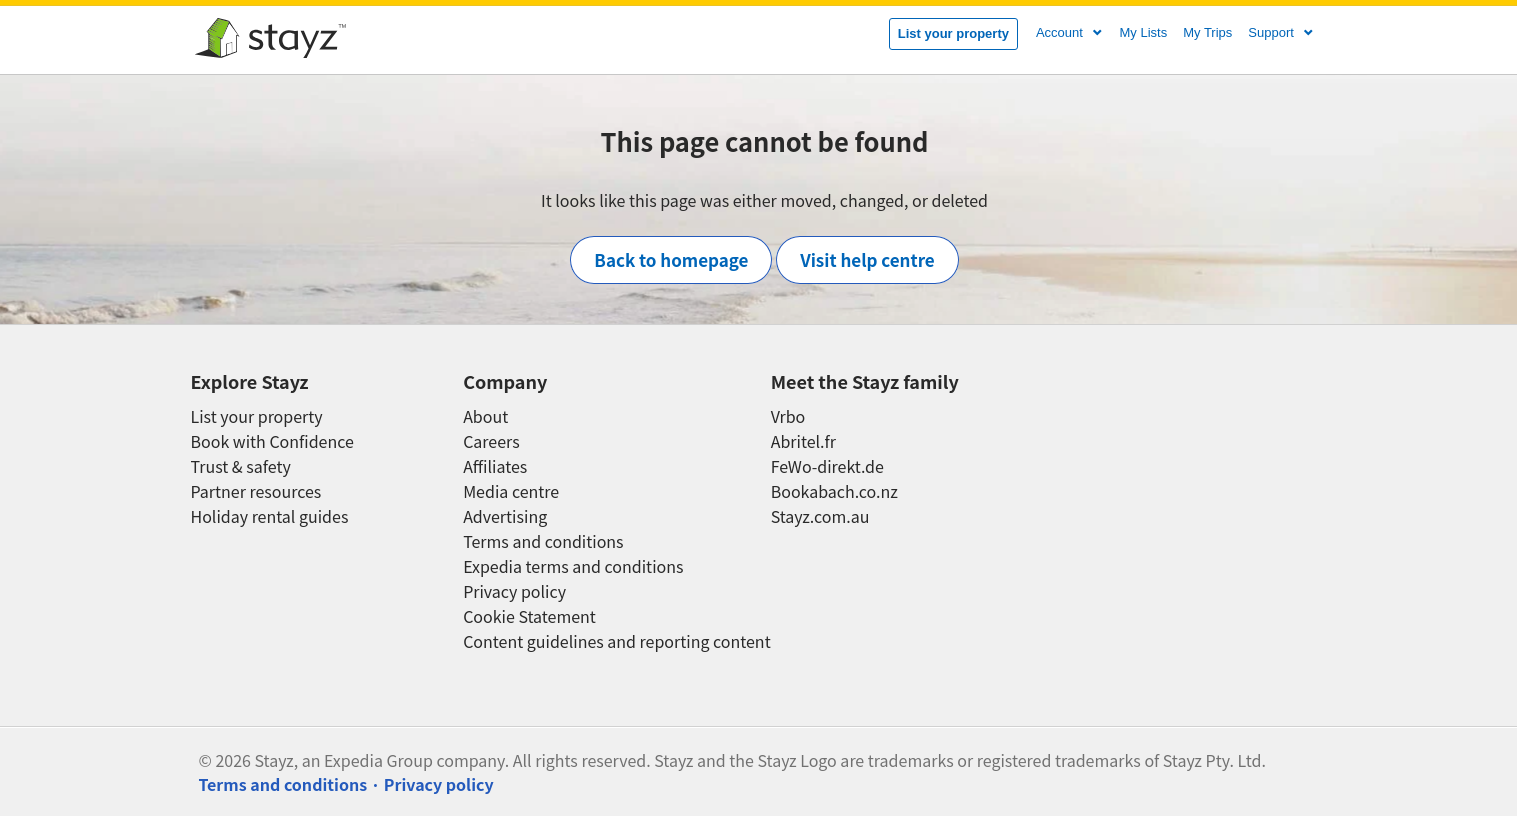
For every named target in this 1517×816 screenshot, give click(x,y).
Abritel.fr (803, 441)
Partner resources (256, 491)
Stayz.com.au (820, 516)
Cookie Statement (529, 616)
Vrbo (788, 416)
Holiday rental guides (270, 516)
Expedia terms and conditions (573, 566)
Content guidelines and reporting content (617, 641)
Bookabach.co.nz (834, 491)
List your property (953, 33)
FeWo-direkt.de (827, 466)
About (485, 416)
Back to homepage (671, 259)
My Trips (1207, 32)
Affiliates (495, 466)
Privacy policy (514, 591)
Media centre (511, 491)
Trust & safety (241, 466)
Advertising (505, 516)
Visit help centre (867, 259)
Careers (491, 441)
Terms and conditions (543, 541)
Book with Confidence (272, 441)
